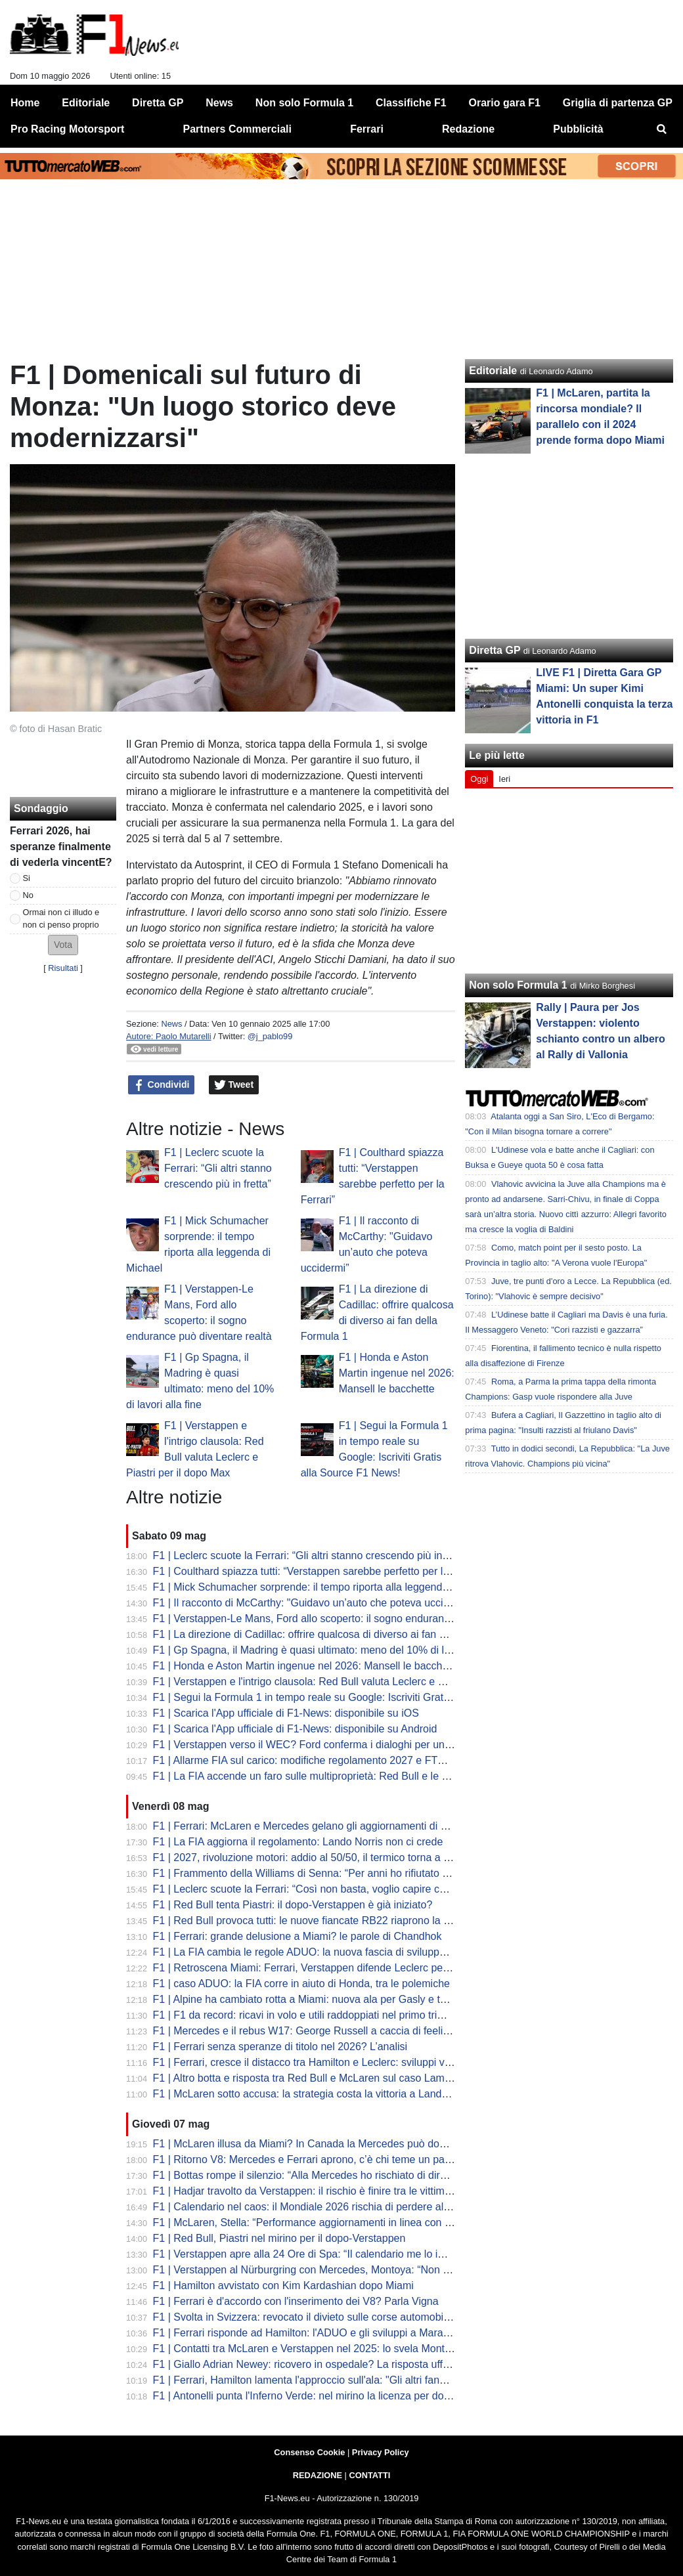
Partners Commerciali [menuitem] (237, 129)
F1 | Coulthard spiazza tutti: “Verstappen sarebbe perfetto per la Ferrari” (320, 1571)
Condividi (161, 1085)
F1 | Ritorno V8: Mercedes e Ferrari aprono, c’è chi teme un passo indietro (325, 2159)
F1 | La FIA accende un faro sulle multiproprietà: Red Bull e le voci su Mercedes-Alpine (354, 1776)
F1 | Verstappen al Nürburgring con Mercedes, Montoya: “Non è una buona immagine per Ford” (374, 2269)
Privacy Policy (380, 2452)
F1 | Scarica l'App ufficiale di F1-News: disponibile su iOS (286, 1713)
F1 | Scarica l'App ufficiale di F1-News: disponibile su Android (295, 1728)
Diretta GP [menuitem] (157, 102)
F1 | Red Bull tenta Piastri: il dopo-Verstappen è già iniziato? (293, 1904)
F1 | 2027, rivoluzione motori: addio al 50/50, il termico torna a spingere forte (330, 1857)
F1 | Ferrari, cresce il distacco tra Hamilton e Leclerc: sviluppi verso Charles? (331, 2062)
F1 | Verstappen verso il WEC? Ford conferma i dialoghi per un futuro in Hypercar (342, 1744)
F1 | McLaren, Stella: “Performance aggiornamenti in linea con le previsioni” (328, 2222)
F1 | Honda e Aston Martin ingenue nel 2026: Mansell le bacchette (396, 1373)
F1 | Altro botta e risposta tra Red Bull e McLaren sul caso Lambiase (311, 2078)
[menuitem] (661, 129)
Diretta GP (494, 650)
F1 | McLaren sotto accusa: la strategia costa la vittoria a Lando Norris (316, 2093)
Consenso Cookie (309, 2452)
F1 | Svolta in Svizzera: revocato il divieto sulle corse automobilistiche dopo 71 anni (346, 2317)
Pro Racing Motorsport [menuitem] (67, 129)
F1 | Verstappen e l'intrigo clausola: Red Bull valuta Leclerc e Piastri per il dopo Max (347, 1681)
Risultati (63, 968)
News (171, 1024)
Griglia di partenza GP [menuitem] (617, 102)
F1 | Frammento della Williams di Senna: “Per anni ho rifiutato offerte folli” (324, 1873)
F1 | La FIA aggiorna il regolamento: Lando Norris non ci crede (298, 1841)
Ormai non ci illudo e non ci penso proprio (61, 918)
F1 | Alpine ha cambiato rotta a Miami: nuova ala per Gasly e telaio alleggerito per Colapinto (366, 1999)
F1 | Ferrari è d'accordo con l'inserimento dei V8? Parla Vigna (296, 2301)
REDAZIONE (317, 2475)
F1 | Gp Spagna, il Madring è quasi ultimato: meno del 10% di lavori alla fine (329, 1650)
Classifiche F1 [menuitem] (411, 102)
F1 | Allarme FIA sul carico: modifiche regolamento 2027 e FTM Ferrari (317, 1760)
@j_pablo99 (270, 1036)
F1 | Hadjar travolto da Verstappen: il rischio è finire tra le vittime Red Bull (323, 2191)
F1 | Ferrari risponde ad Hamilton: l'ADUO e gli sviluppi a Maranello (309, 2332)
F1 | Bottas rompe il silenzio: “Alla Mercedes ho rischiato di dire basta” (315, 2175)
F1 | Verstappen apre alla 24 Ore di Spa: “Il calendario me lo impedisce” (320, 2254)
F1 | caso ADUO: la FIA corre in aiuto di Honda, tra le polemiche (301, 1983)
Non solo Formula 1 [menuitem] (304, 102)
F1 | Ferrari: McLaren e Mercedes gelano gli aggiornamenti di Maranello (320, 1826)
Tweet (234, 1085)
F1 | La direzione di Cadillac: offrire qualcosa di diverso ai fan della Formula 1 (332, 1634)
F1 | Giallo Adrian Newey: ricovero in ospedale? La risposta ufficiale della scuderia (344, 2364)
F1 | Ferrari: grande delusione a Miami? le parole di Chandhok (297, 1936)
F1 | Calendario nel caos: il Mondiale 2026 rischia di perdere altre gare (316, 2206)
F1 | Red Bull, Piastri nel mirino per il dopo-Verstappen (279, 2238)
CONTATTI (370, 2475)
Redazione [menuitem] (468, 129)
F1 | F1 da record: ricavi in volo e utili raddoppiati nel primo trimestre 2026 (324, 2015)
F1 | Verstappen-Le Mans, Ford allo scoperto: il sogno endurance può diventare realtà (352, 1618)
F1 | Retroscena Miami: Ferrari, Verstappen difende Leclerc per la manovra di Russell (351, 1967)
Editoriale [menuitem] (86, 102)
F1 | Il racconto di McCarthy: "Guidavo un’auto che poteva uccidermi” (313, 1602)
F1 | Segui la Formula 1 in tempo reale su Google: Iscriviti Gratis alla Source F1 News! (353, 1697)
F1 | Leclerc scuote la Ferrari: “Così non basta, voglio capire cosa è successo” (334, 1889)
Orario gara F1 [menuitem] (504, 102)
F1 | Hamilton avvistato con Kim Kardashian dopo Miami (283, 2285)
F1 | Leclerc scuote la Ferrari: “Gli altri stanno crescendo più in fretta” (218, 1168)
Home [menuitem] (25, 102)
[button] (63, 945)
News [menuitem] (219, 102)
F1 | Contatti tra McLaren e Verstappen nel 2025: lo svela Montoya (307, 2348)
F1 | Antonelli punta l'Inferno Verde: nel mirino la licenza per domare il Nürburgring (343, 2395)
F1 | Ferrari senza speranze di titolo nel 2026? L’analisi (280, 2046)
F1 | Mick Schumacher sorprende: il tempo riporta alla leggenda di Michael (325, 1587)
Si (26, 878)
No (28, 895)
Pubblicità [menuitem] (578, 129)
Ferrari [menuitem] (367, 129)
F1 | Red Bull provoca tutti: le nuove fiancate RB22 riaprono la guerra (313, 1920)
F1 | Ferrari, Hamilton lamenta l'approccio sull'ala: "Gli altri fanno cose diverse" (335, 2380)
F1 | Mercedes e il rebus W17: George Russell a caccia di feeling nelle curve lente (343, 2030)
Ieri (504, 779)
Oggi (479, 779)
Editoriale (493, 370)
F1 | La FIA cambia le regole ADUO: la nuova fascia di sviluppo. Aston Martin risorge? (351, 1952)
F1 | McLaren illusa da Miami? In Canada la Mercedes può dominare (312, 2143)
